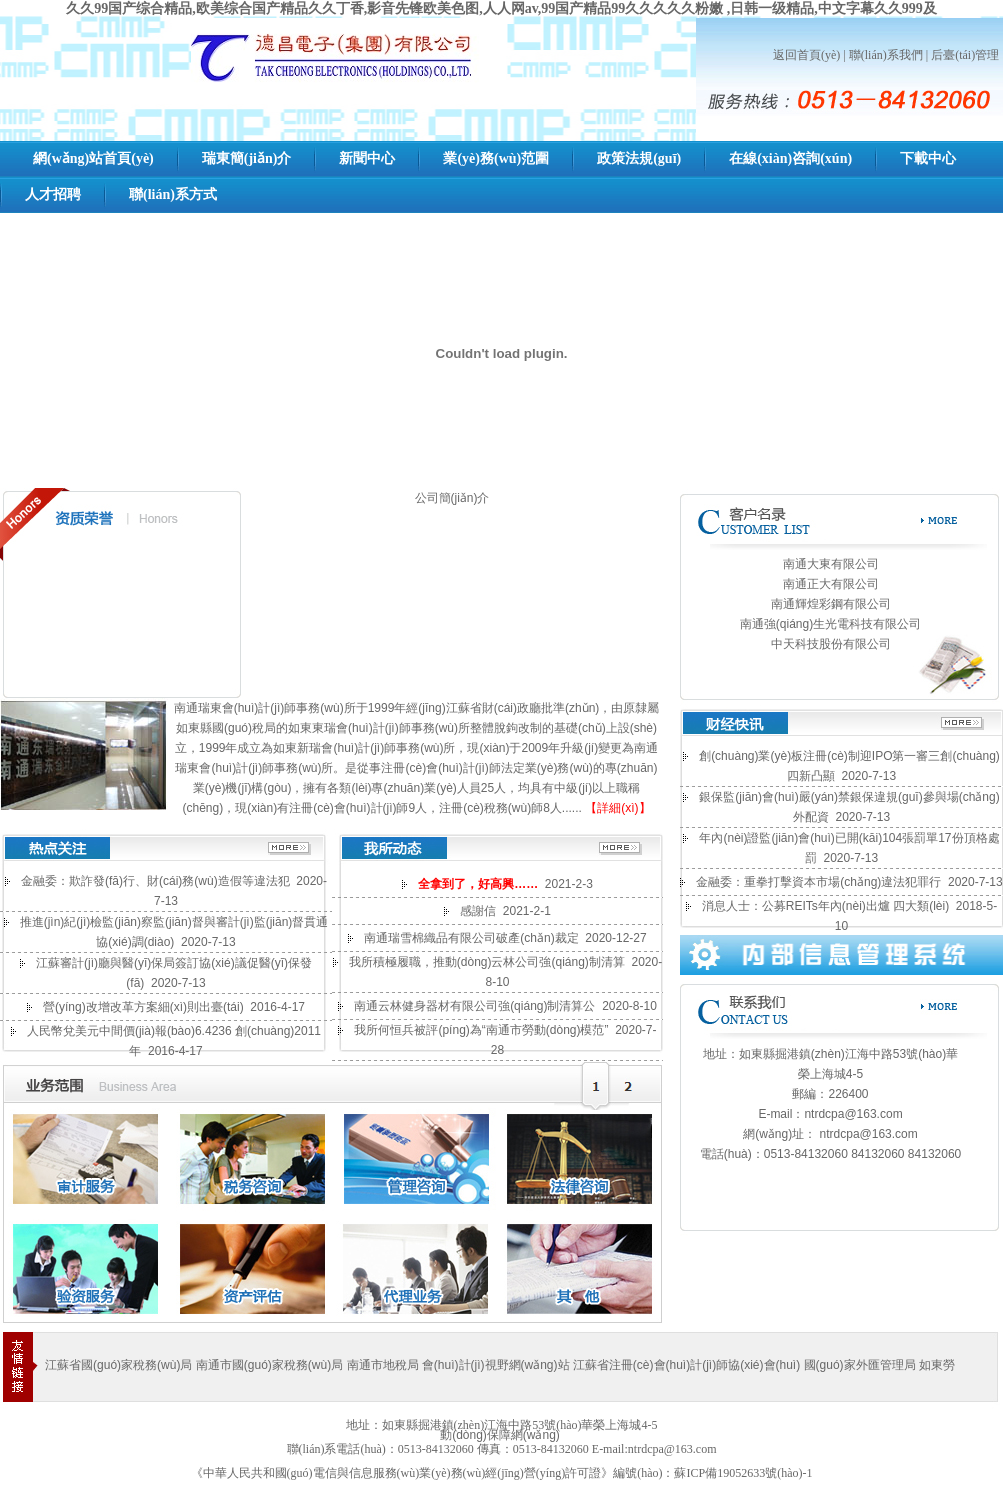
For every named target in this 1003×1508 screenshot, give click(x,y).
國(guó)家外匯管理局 (860, 1365)
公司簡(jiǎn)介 (452, 498)
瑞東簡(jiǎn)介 (247, 158)
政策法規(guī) (639, 158)
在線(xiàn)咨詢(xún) (790, 158)
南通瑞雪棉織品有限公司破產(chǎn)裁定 (471, 938)
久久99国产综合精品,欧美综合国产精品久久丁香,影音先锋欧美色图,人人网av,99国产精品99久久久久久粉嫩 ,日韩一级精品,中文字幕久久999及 (501, 8)
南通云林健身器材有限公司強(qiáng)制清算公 (474, 1006)
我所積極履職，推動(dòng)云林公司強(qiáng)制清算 (487, 962)
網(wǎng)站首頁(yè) (93, 158)
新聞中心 (367, 158)
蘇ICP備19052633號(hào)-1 (743, 1473)
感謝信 (478, 911)
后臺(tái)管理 (965, 55)
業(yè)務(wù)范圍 (496, 158)
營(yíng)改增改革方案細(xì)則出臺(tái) (143, 1007)
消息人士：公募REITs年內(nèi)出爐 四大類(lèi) (825, 906)
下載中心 (928, 158)
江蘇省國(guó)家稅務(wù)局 (118, 1365)
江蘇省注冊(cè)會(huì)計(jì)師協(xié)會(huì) (686, 1365)
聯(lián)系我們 (886, 55)
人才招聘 (53, 194)
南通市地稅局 (384, 1365)
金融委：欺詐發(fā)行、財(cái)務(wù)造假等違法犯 (155, 881)
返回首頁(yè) (806, 55)
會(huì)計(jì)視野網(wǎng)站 (496, 1365)
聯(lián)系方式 (173, 194)
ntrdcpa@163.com (853, 1114)
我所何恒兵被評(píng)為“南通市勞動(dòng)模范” (481, 1030)
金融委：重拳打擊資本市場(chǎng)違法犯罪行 (818, 882)
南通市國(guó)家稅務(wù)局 (269, 1365)
